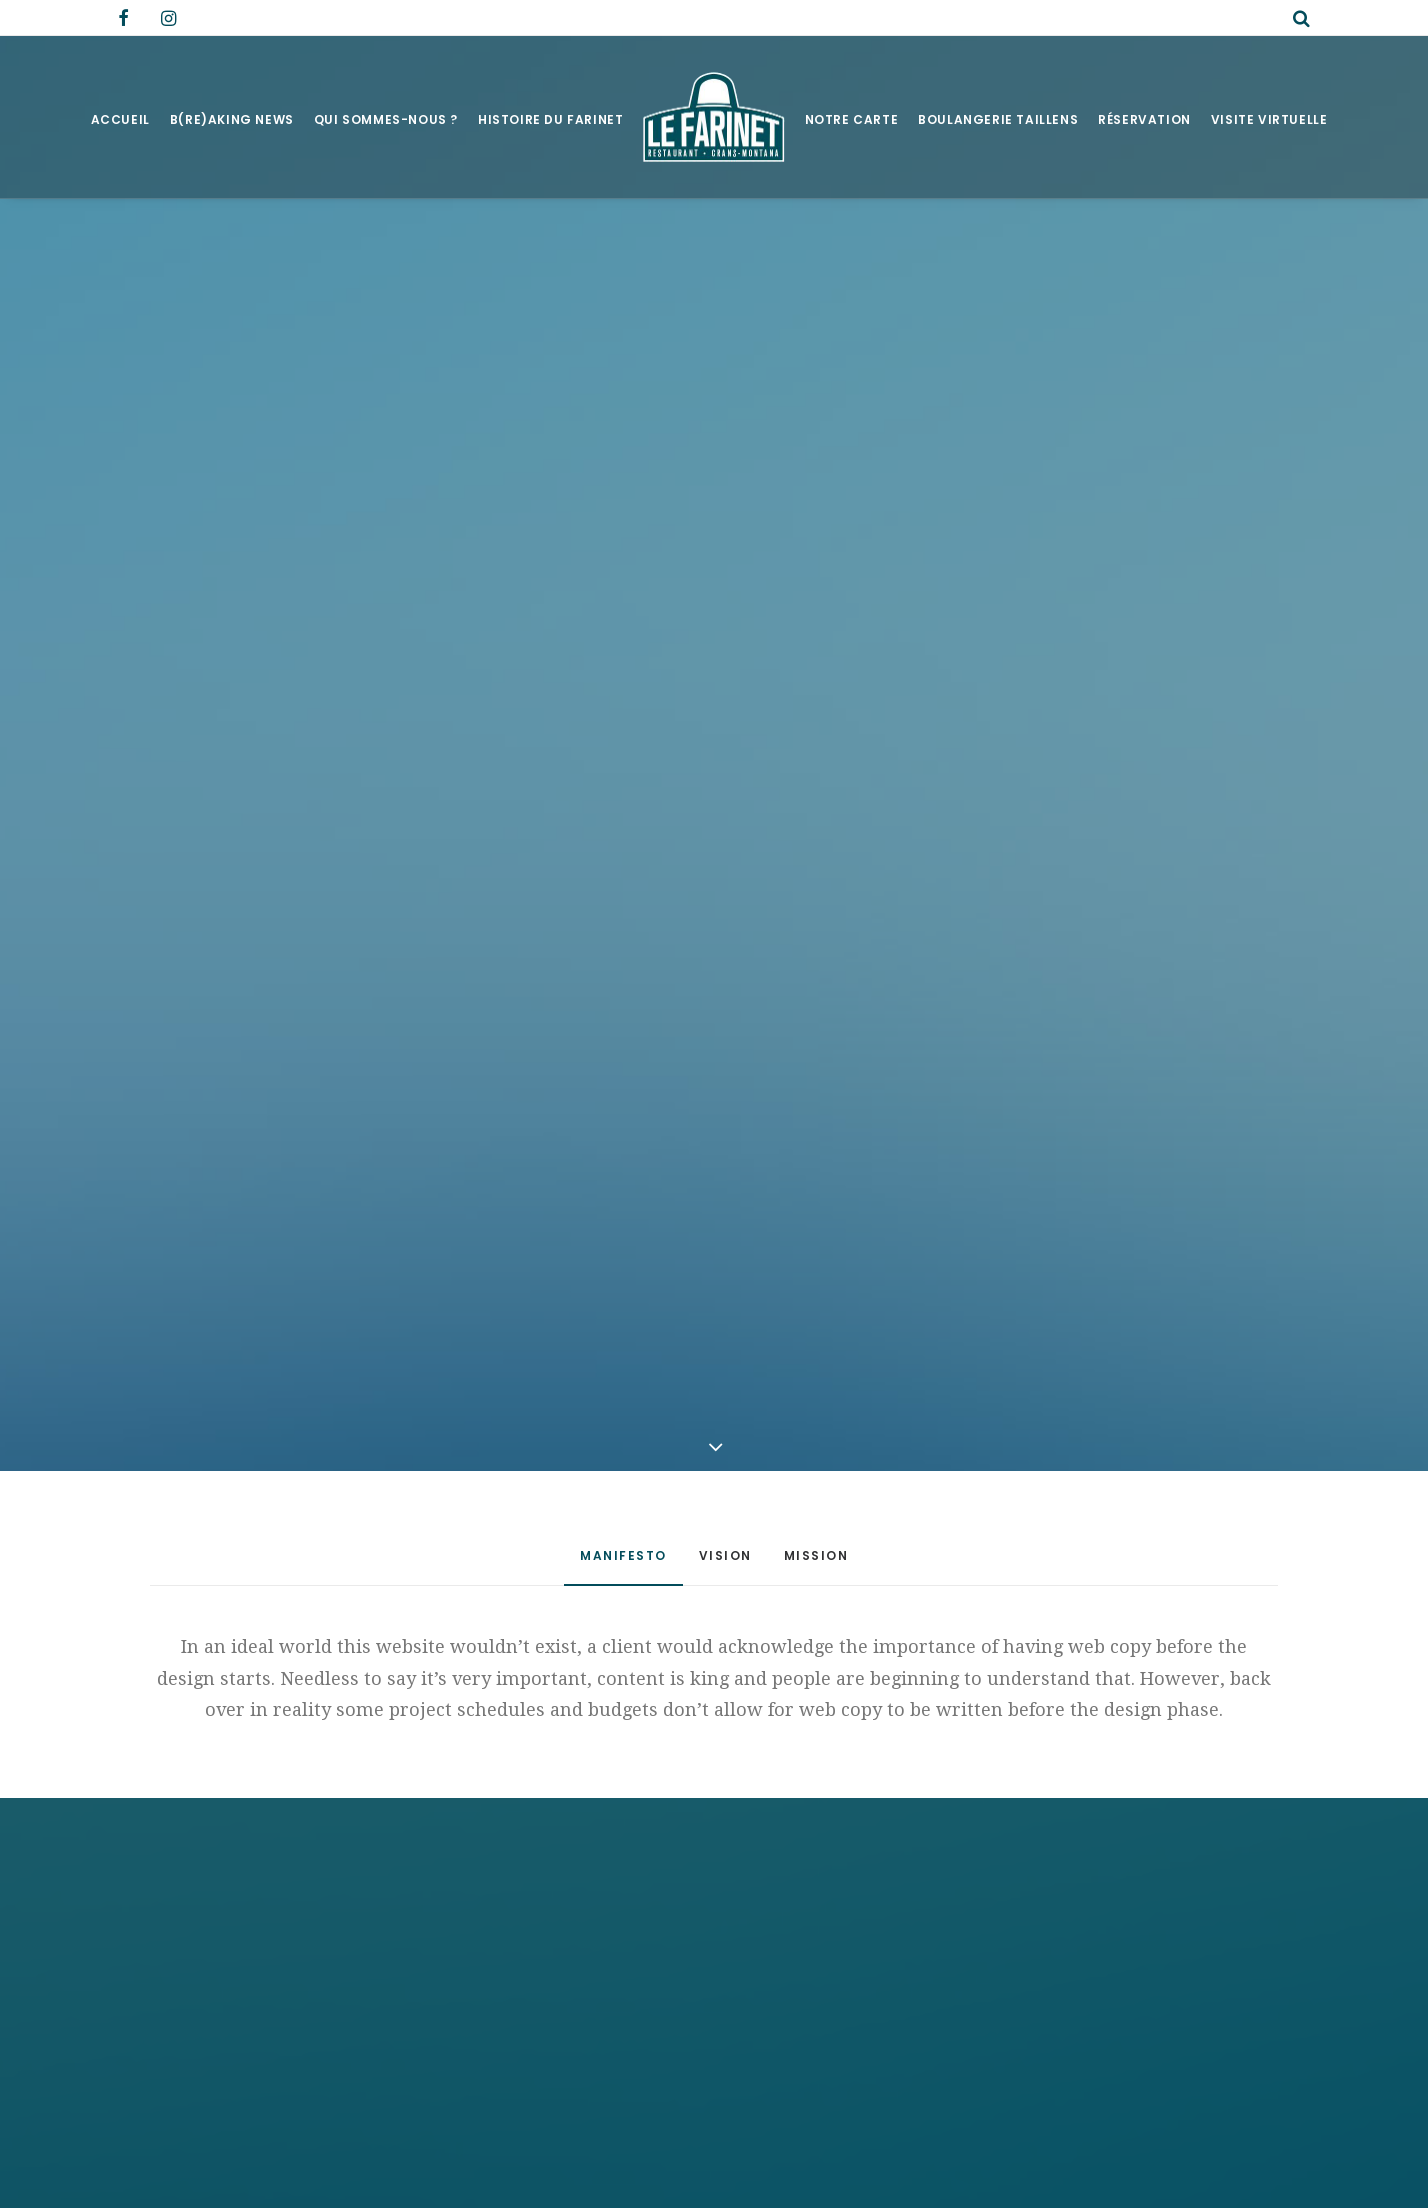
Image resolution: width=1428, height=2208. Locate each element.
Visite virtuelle (1269, 119)
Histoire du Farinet (550, 119)
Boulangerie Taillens (998, 119)
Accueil (120, 119)
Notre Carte (852, 119)
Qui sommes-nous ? (386, 119)
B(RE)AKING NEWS (232, 119)
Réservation (1144, 119)
